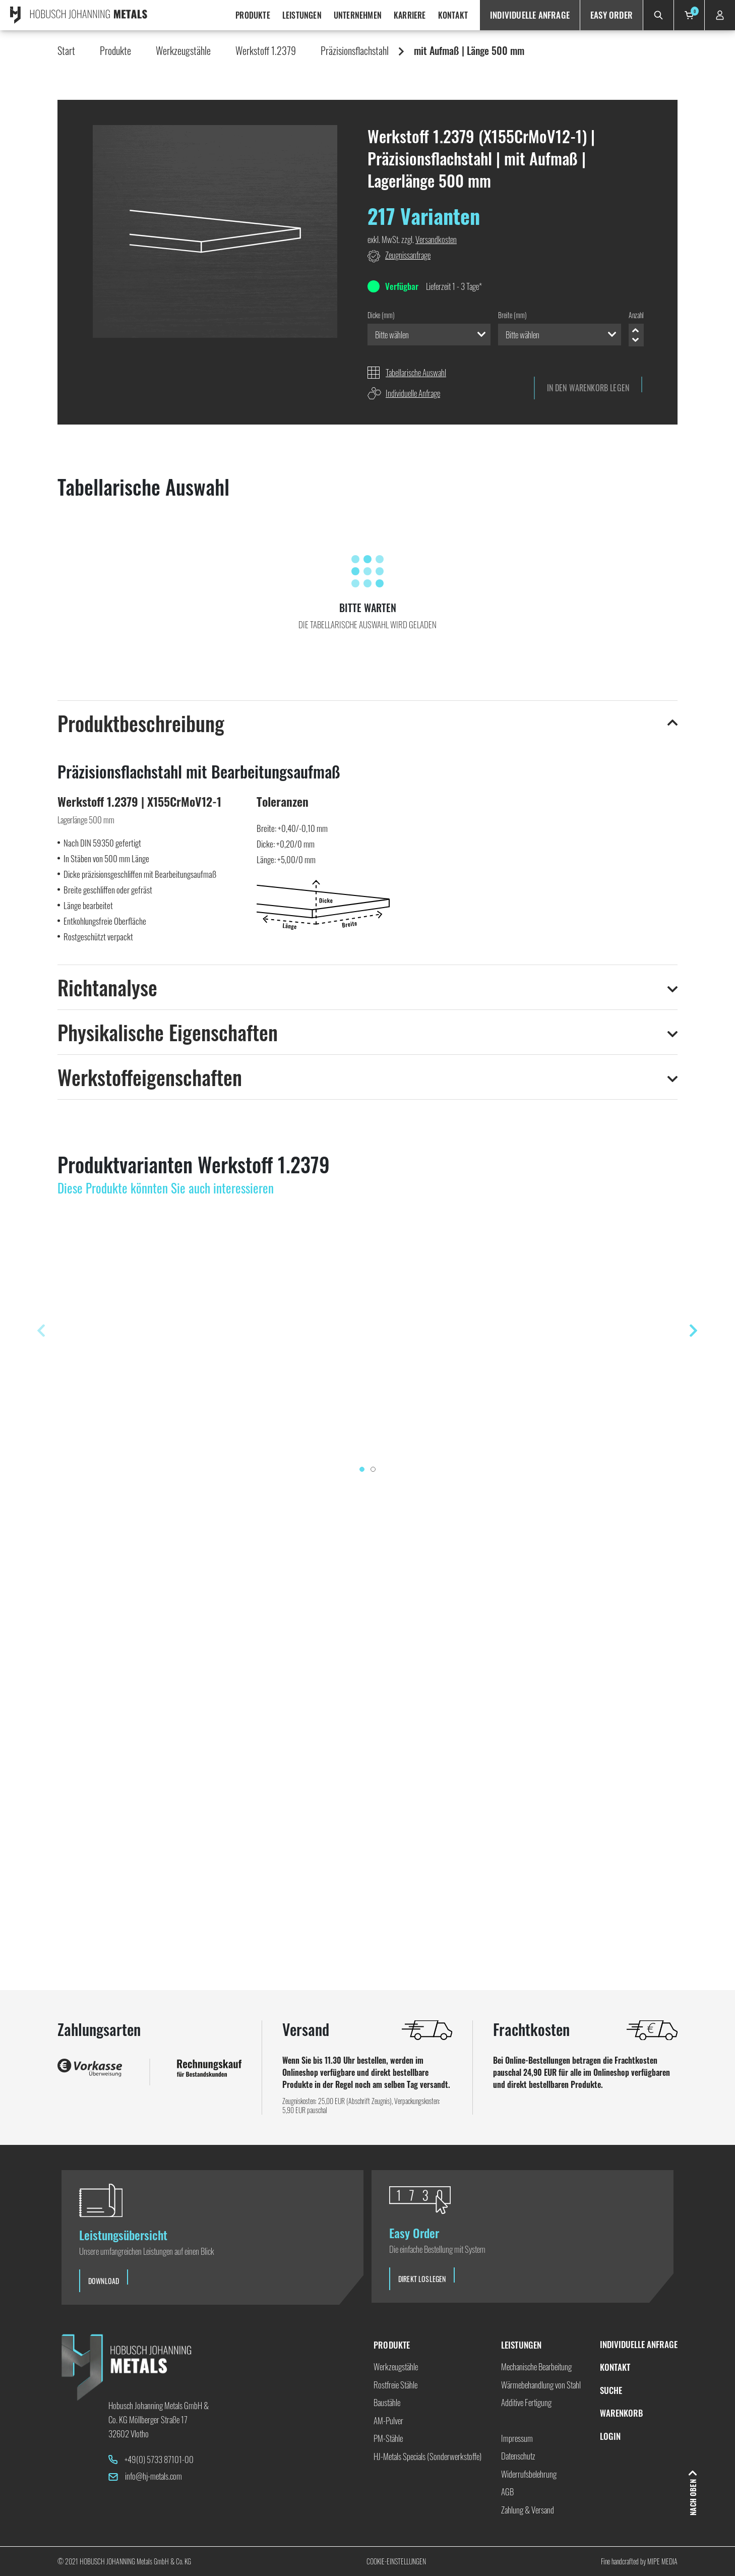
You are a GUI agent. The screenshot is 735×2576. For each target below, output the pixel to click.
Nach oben (692, 2497)
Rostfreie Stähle (395, 2384)
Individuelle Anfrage (530, 15)
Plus (635, 330)
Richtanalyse (107, 987)
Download (103, 2280)
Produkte (252, 15)
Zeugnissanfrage (408, 255)
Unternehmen (358, 15)
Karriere (410, 15)
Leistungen (302, 15)
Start (66, 50)
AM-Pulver (388, 2420)
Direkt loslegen (422, 2278)
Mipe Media (662, 2561)
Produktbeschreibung (140, 723)
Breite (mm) (512, 315)
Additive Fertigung (526, 2402)
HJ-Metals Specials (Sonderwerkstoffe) (427, 2456)
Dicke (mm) (381, 315)
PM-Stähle (388, 2438)
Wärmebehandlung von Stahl (541, 2384)
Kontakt (453, 15)
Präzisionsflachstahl (355, 50)
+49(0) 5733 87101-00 (159, 2459)
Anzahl (636, 315)
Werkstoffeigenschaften (149, 1077)
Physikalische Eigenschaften (167, 1032)
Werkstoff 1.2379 (265, 50)
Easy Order (611, 15)
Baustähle (387, 2402)
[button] (218, 234)
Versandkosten (436, 239)
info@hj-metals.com (153, 2476)
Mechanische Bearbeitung (536, 2366)
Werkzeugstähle (183, 50)
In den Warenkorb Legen (588, 387)
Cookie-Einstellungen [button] (396, 2561)
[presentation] (41, 1331)
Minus (635, 339)
